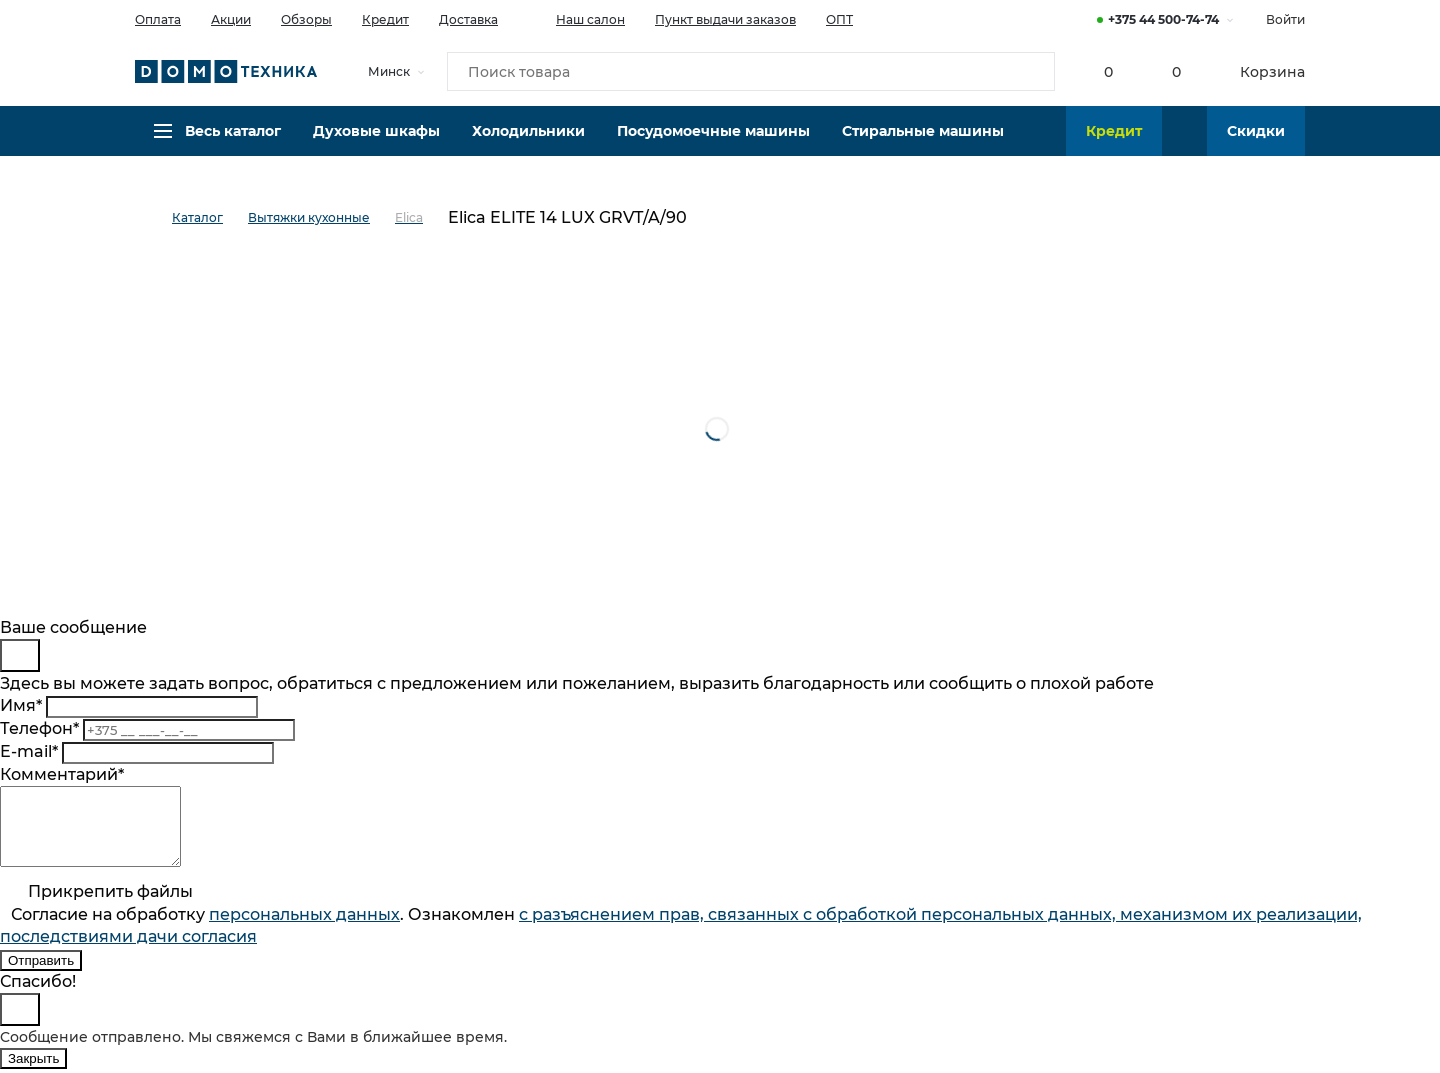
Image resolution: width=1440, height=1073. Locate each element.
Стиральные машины (923, 145)
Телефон (39, 728)
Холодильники (528, 145)
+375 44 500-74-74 (1163, 19)
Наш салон (576, 18)
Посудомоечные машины (713, 145)
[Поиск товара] (751, 74)
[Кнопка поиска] (1031, 74)
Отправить (41, 975)
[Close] (20, 655)
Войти (1285, 19)
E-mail (29, 751)
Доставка (468, 19)
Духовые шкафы (376, 145)
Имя (21, 705)
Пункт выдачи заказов (725, 19)
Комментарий (62, 774)
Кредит (385, 19)
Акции (231, 19)
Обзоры (306, 19)
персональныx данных (304, 929)
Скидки (1256, 145)
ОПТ (839, 19)
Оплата (158, 19)
